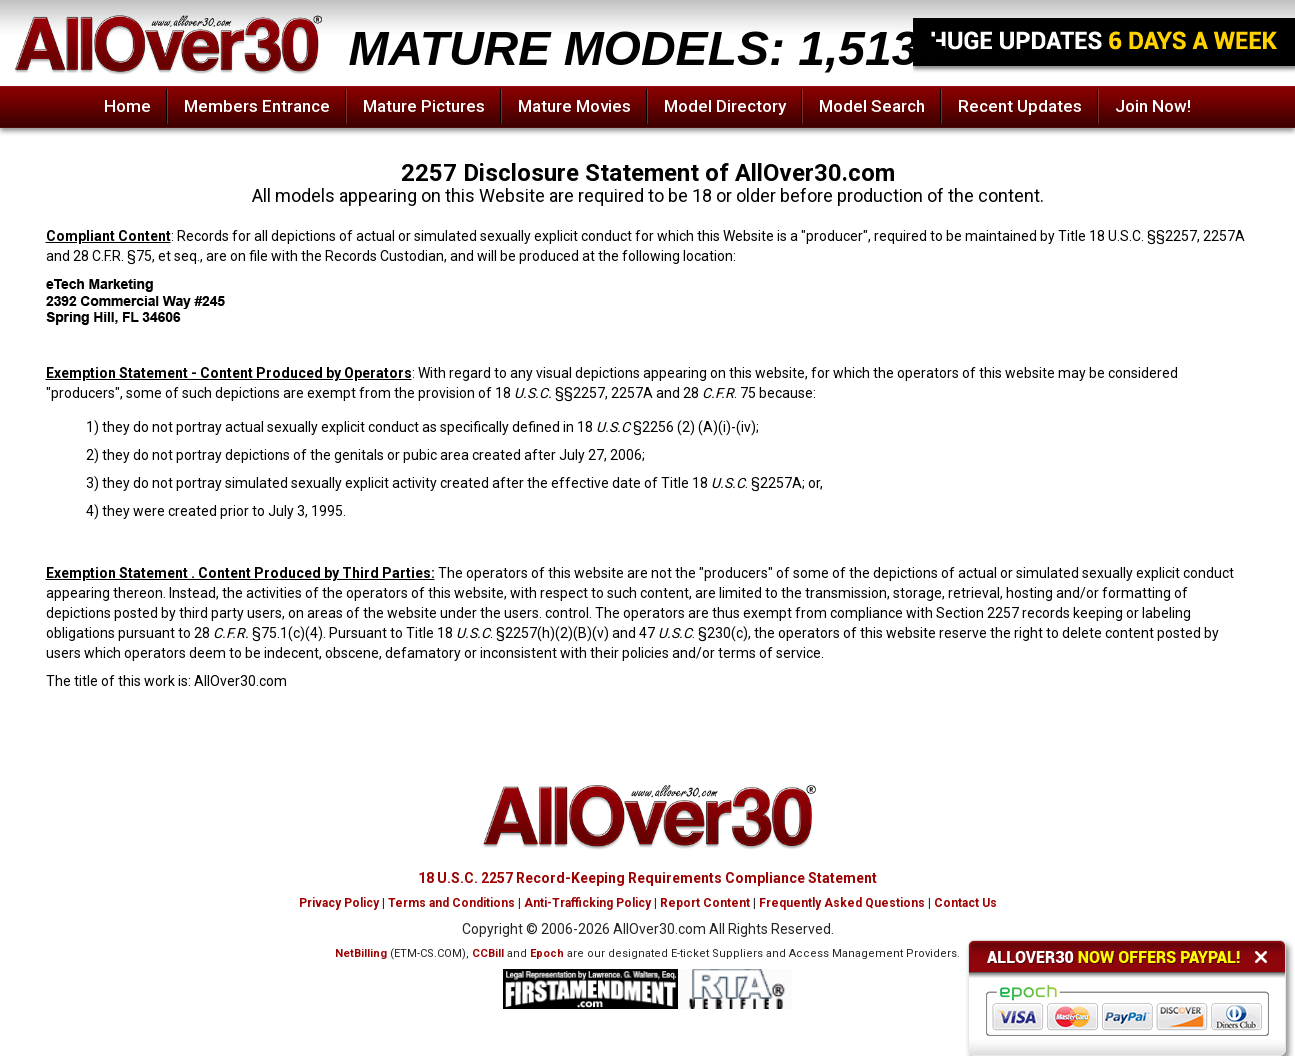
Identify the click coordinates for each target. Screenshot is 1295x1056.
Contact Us (965, 903)
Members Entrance (257, 106)
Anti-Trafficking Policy (587, 903)
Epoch (547, 953)
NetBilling (361, 953)
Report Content (705, 903)
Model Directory (725, 106)
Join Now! (1153, 106)
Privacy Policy (339, 903)
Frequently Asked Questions (842, 903)
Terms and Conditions (451, 903)
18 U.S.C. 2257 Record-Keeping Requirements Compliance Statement (647, 878)
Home (127, 106)
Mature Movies (574, 106)
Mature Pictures (424, 106)
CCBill (488, 953)
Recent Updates (1020, 106)
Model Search (872, 106)
